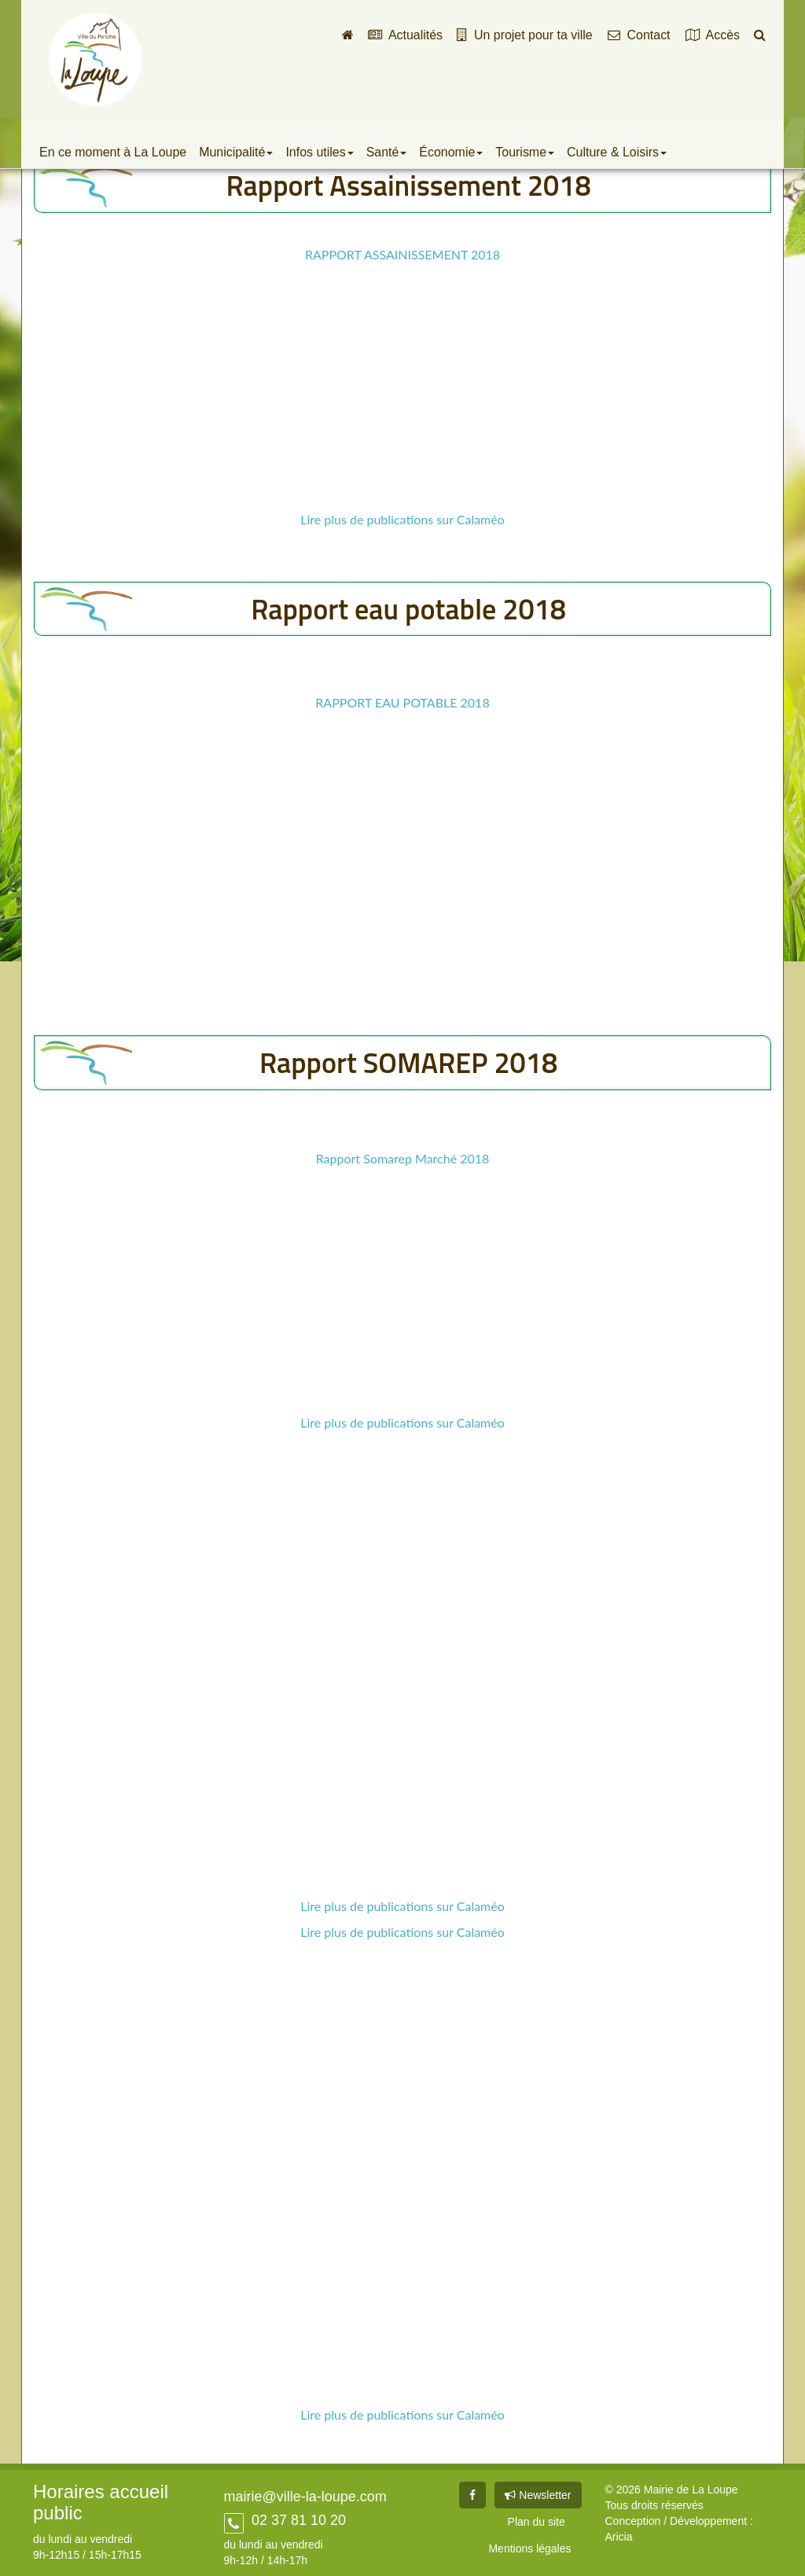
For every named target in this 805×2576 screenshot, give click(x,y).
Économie (451, 152)
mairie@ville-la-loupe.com (305, 2496)
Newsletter (538, 2495)
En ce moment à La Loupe (112, 152)
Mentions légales (529, 2548)
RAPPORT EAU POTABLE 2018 (402, 702)
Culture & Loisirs (617, 152)
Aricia (619, 2536)
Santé (386, 152)
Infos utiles (319, 152)
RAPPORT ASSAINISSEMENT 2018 (402, 254)
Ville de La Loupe (95, 59)
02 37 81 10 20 (297, 2520)
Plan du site (536, 2521)
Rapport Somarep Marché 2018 (403, 1158)
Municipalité (236, 152)
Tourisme (524, 152)
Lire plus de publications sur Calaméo (402, 519)
